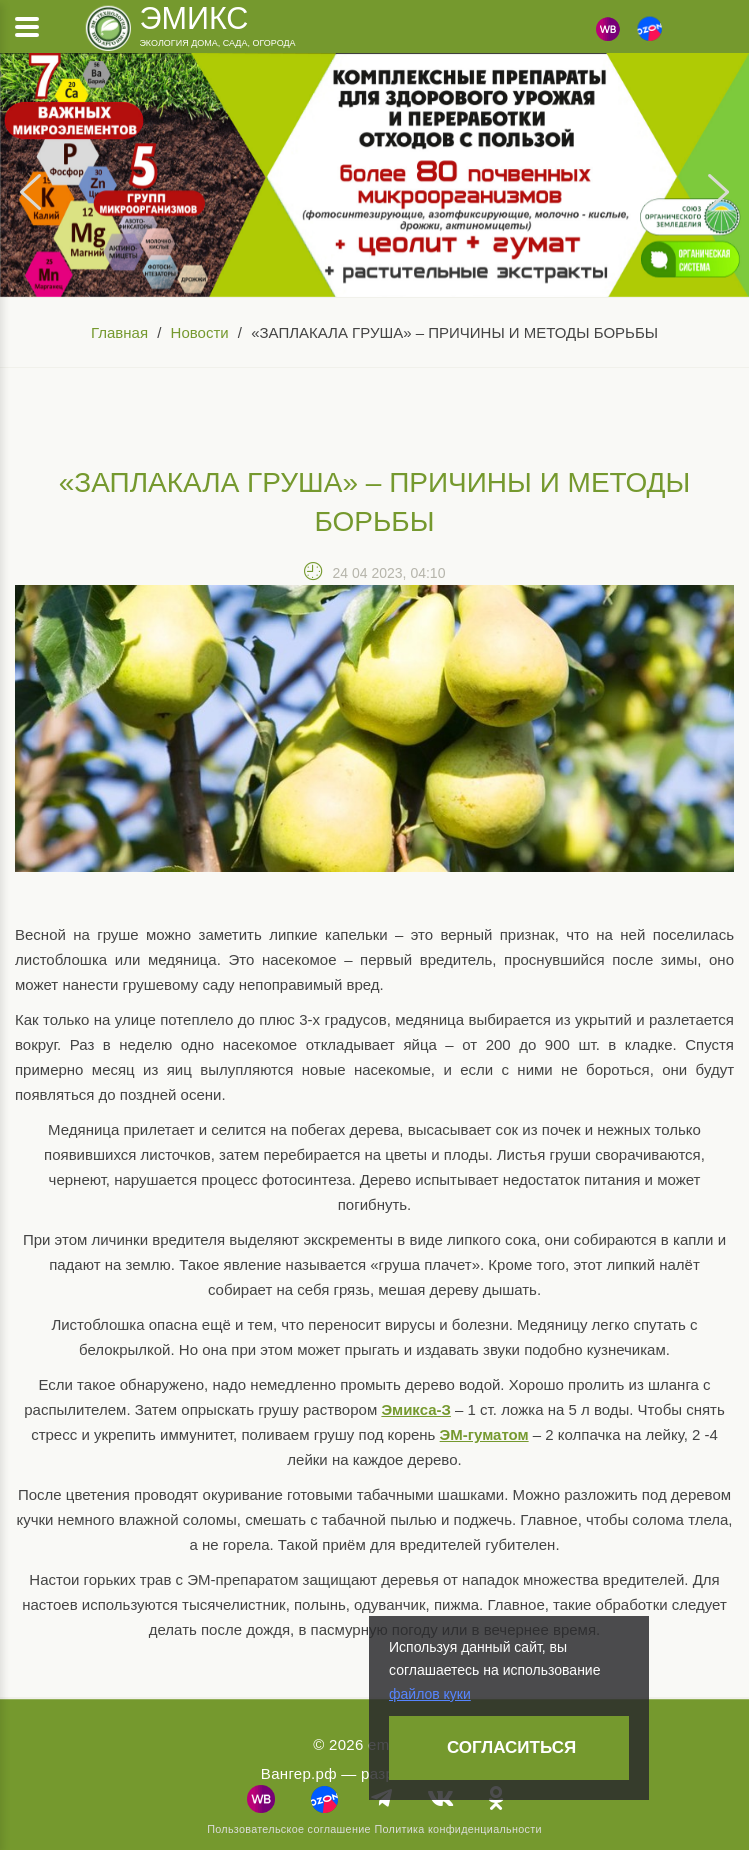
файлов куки (430, 1694)
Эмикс (193, 18)
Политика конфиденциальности (457, 1829)
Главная (119, 332)
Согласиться (511, 1747)
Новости (200, 332)
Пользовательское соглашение (289, 1829)
